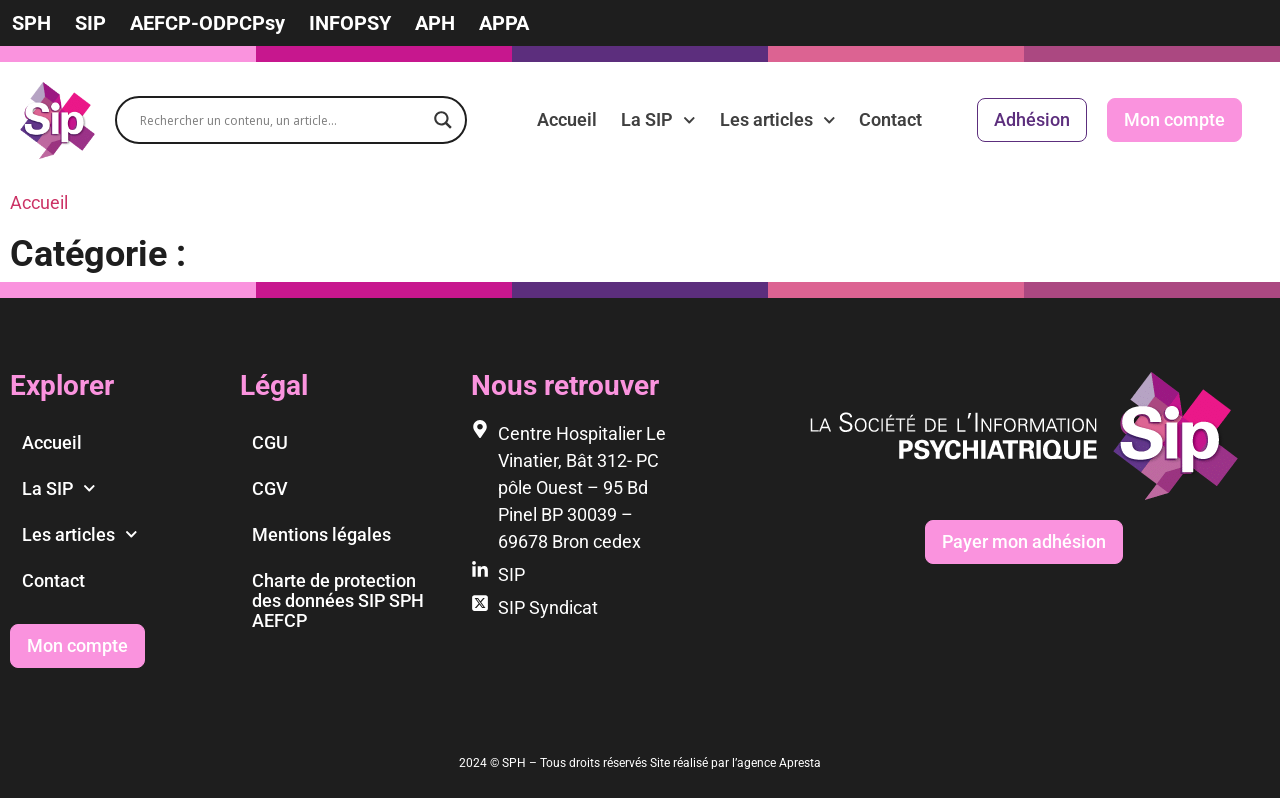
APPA (504, 23)
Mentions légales (321, 534)
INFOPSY (350, 23)
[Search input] (282, 120)
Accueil (567, 119)
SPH (31, 23)
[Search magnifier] (443, 120)
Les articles (778, 120)
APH (435, 23)
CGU (270, 442)
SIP (90, 23)
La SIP (658, 120)
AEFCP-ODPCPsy (207, 23)
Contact (890, 119)
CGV (270, 488)
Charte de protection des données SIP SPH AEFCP (338, 600)
